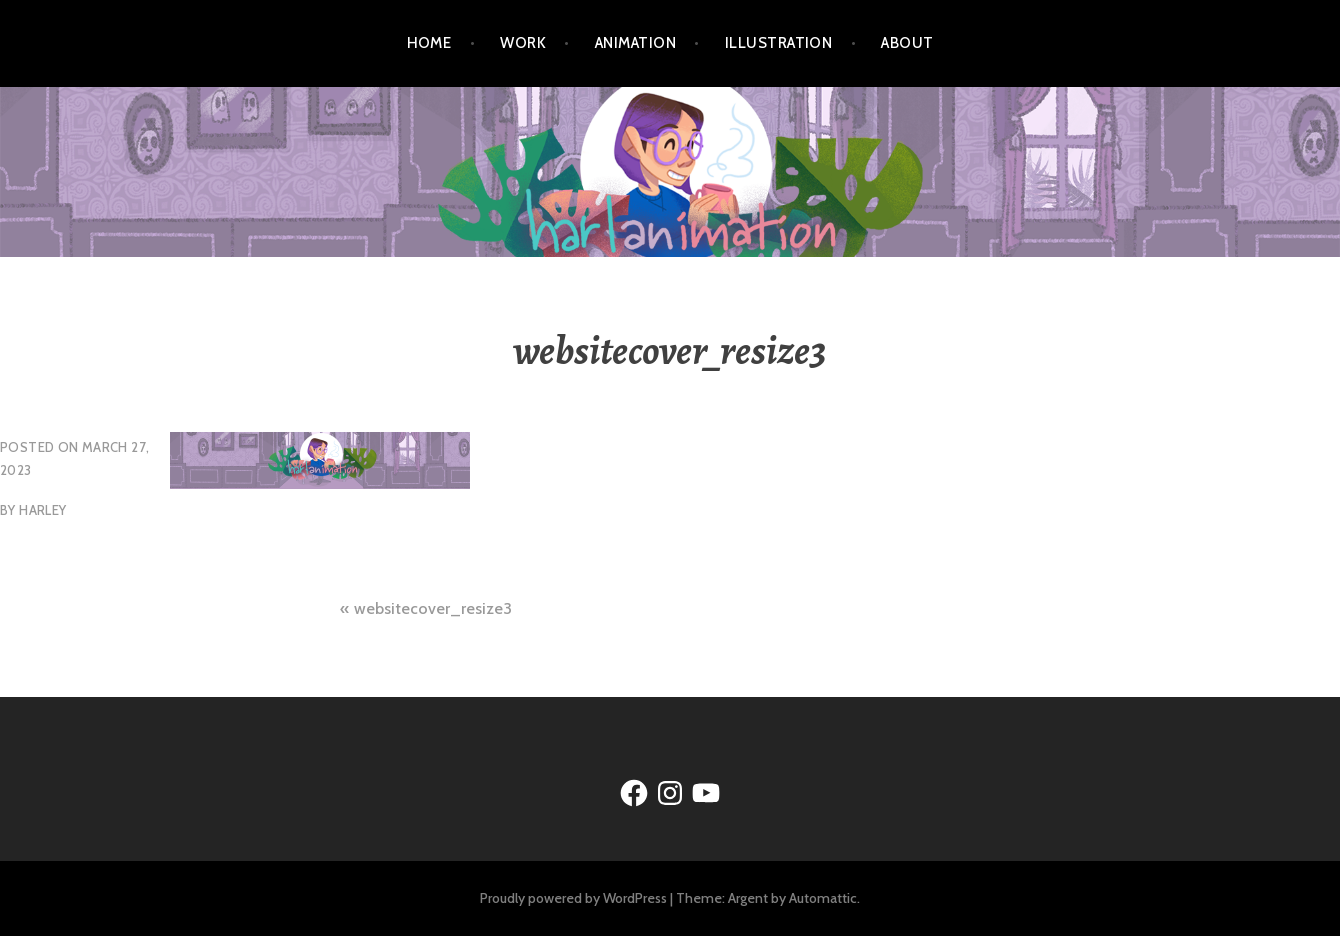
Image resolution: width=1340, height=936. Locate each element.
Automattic (823, 898)
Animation (635, 43)
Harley (42, 510)
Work (523, 43)
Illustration (778, 43)
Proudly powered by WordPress (573, 898)
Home (429, 43)
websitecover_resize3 (433, 608)
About (907, 43)
